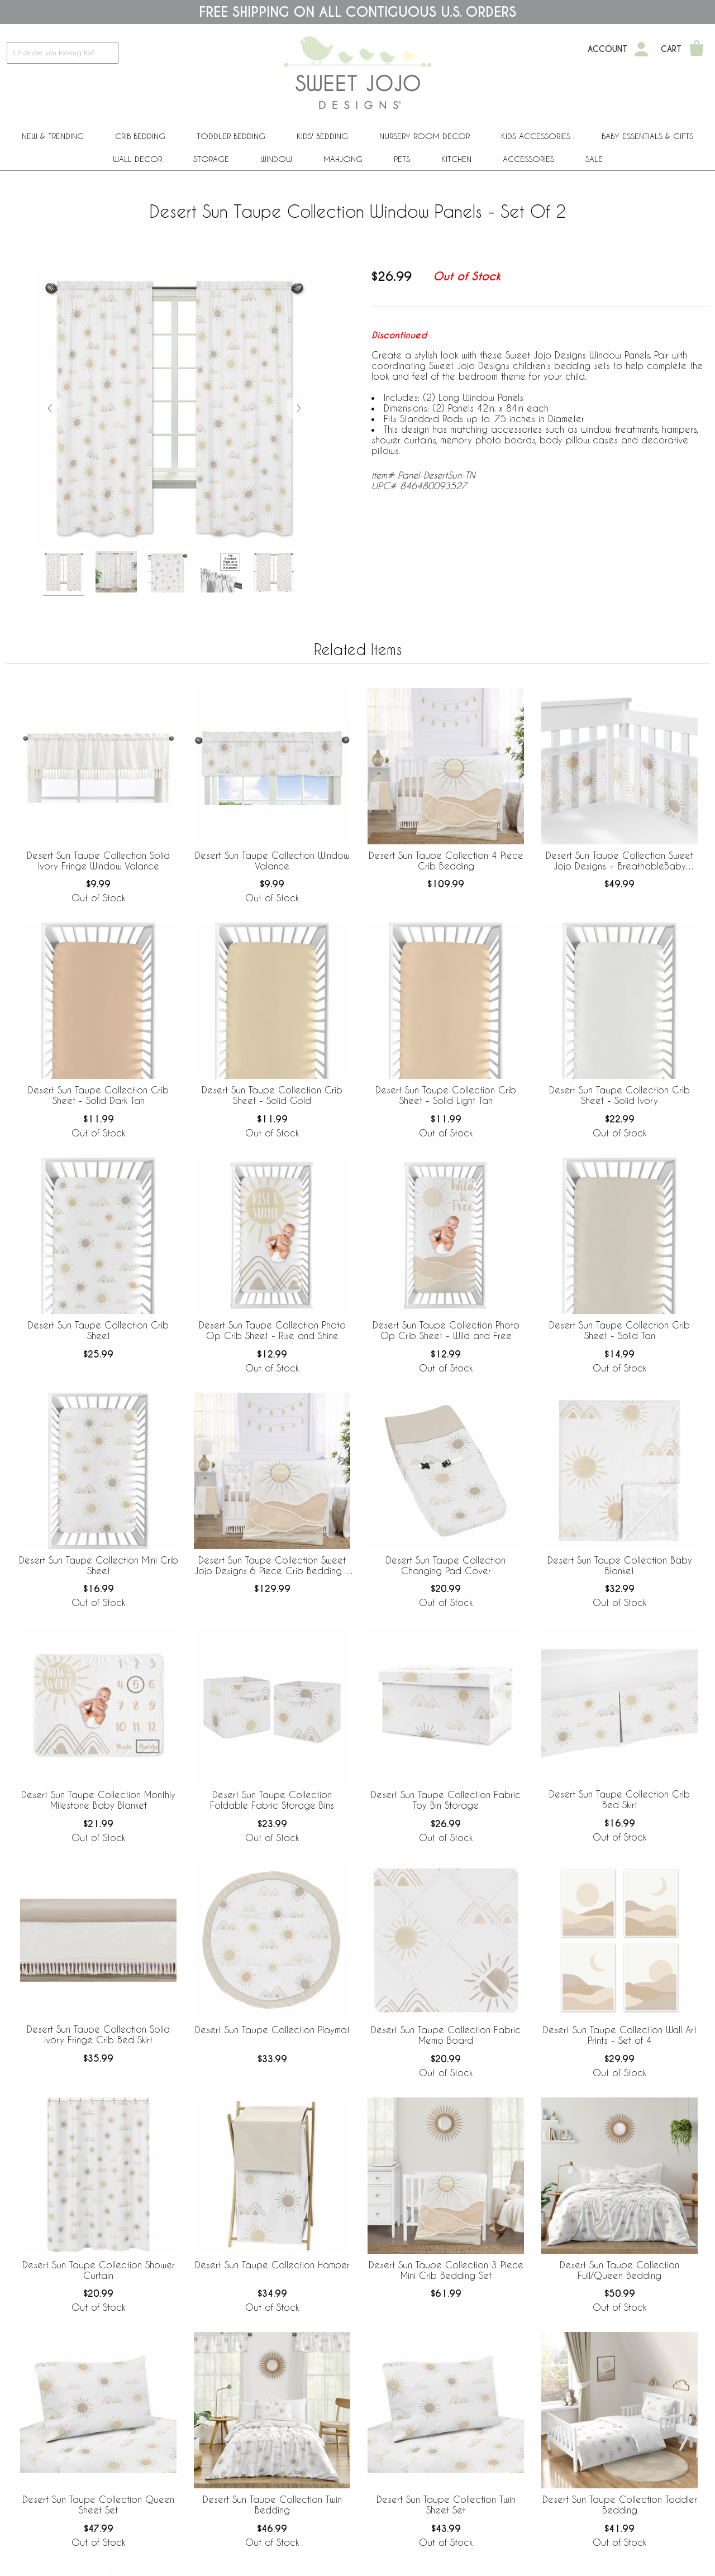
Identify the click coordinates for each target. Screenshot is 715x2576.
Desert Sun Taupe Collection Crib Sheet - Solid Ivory (619, 1095)
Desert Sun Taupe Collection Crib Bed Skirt (619, 1799)
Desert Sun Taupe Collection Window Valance (272, 860)
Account (607, 49)
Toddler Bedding (231, 136)
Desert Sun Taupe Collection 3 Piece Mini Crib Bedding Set (446, 2270)
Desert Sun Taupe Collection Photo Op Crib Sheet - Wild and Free (446, 1330)
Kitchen (456, 159)
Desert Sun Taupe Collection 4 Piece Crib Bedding (446, 860)
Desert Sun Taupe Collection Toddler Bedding (619, 2504)
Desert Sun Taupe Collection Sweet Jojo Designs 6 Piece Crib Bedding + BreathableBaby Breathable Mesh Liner (272, 1566)
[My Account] (641, 49)
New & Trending (53, 136)
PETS (402, 159)
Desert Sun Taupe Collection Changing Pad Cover (446, 1565)
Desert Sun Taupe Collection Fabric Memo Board (446, 2034)
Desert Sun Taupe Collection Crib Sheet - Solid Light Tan (445, 1095)
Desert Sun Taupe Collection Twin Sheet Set (446, 2504)
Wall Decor (137, 159)
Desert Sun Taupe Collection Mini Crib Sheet (98, 1565)
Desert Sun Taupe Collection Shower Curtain (98, 2270)
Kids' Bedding (322, 136)
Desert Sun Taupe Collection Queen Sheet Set (98, 2504)
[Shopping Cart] (696, 49)
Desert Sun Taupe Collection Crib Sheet (98, 1330)
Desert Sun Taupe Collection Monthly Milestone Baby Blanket (98, 1799)
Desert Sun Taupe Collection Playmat (272, 2029)
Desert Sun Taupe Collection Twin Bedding (272, 2504)
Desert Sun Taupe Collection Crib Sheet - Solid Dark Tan (98, 1095)
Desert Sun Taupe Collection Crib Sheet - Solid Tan (619, 1330)
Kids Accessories (535, 136)
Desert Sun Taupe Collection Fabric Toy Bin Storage (446, 1799)
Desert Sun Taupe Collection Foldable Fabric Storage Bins (272, 1799)
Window (276, 159)
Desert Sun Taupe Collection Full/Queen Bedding (619, 2270)
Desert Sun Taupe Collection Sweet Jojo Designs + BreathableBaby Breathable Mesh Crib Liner (619, 861)
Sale (594, 159)
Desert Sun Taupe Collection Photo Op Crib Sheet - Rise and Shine (272, 1330)
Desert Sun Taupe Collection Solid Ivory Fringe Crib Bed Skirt (98, 2034)
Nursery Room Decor (424, 136)
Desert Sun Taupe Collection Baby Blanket (619, 1565)
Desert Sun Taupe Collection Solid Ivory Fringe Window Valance (98, 860)
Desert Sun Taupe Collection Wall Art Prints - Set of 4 (620, 2034)
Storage (211, 159)
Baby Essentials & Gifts (647, 136)
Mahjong (343, 159)
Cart (671, 49)
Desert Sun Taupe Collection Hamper (272, 2264)
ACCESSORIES (528, 159)
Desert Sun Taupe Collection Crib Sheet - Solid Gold (272, 1095)
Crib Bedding (140, 136)
